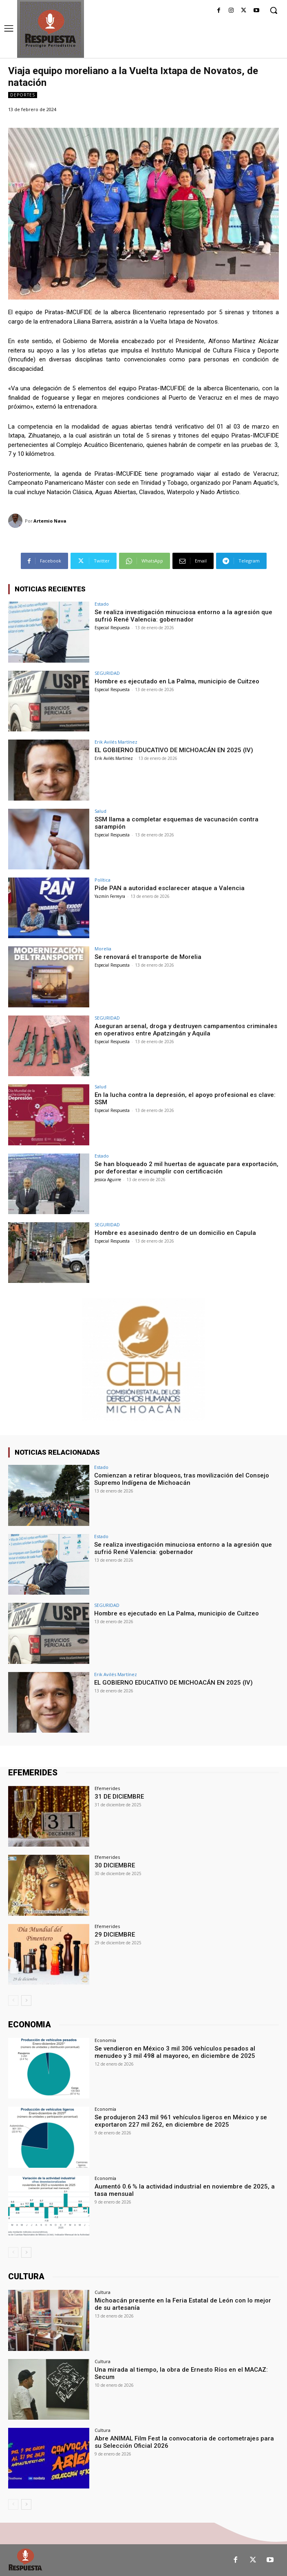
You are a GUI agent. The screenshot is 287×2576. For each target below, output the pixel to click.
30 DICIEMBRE (115, 1865)
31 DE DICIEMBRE (119, 1796)
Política (102, 880)
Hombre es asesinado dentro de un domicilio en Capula (175, 1233)
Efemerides (107, 1788)
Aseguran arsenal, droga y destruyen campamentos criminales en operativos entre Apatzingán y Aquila (186, 1029)
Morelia (103, 948)
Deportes (22, 95)
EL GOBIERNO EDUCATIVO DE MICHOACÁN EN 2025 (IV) (174, 750)
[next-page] (26, 2000)
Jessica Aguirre (108, 1179)
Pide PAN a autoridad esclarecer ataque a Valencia (170, 888)
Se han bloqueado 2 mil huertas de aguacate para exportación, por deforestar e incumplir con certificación (186, 1167)
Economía (105, 2040)
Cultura (102, 2292)
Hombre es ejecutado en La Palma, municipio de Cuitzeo (177, 681)
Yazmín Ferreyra (110, 896)
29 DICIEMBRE (115, 1934)
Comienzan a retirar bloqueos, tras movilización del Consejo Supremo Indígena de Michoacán (181, 1479)
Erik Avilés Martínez (116, 742)
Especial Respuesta (112, 627)
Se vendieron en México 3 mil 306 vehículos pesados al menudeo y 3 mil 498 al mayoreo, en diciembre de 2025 (175, 2052)
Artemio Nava (49, 521)
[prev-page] (13, 2000)
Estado (102, 604)
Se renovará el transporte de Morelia (148, 957)
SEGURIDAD (107, 673)
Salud (100, 811)
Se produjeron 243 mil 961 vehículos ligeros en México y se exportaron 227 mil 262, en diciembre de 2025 (181, 2121)
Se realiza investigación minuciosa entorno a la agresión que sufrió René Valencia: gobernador (183, 615)
